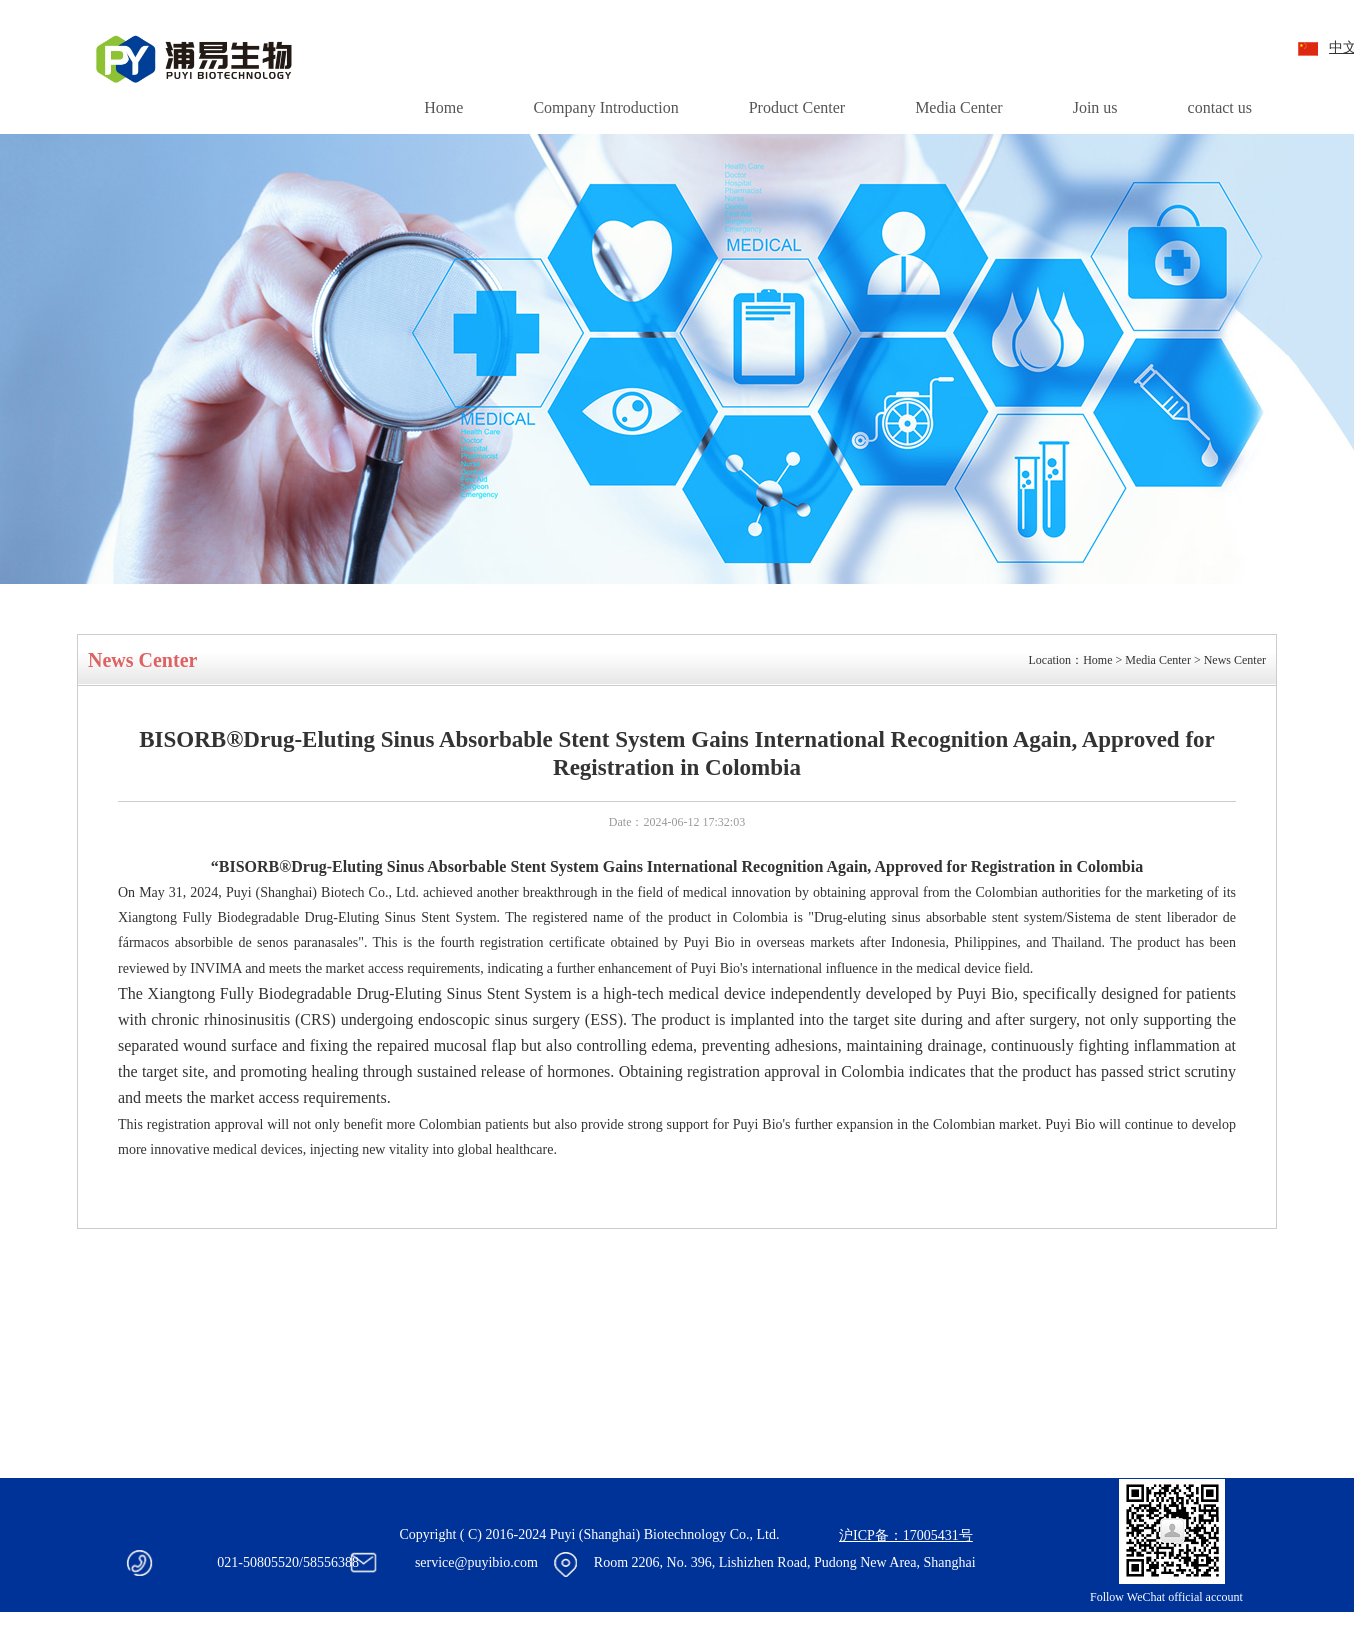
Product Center (797, 107)
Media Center (959, 107)
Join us (1095, 107)
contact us (1220, 107)
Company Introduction (605, 107)
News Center (1235, 660)
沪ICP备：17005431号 (906, 1535)
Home (443, 107)
